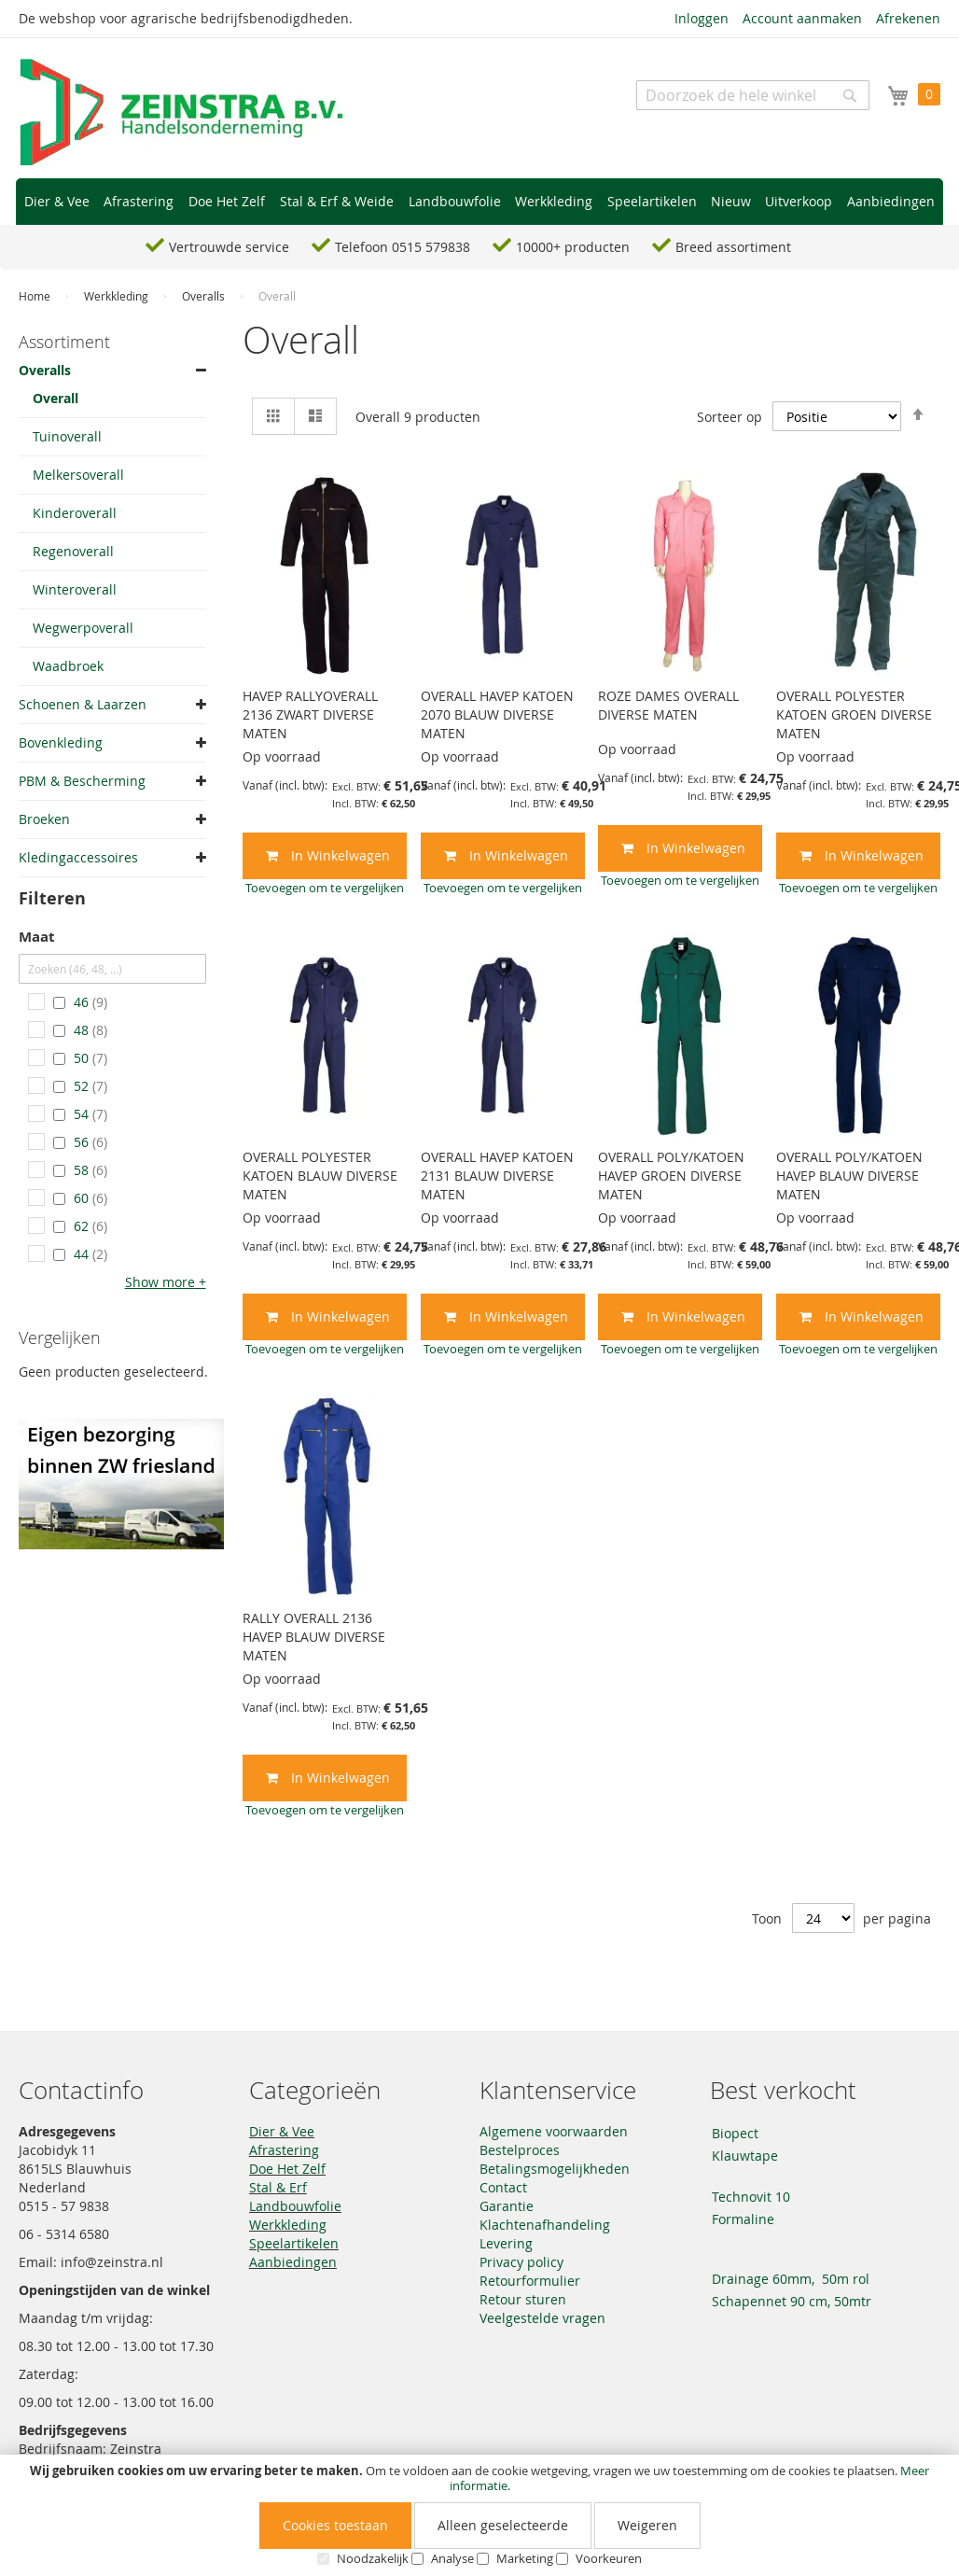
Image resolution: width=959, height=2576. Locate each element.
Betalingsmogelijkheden (555, 2168)
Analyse (452, 2558)
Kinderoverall (75, 513)
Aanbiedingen (293, 2262)
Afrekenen (908, 18)
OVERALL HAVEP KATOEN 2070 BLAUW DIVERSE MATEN (497, 714)
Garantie (507, 2206)
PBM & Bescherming (82, 781)
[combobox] (752, 95)
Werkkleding (117, 295)
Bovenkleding (61, 742)
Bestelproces (520, 2150)
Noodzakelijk (373, 2558)
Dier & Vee (281, 2131)
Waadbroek (68, 666)
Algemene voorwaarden (554, 2131)
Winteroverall (75, 589)
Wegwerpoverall (83, 628)
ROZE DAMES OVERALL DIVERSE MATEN (668, 705)
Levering (506, 2243)
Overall (55, 398)
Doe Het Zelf (287, 2168)
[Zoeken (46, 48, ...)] (112, 969)
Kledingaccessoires (78, 857)
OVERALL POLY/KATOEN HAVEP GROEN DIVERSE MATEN (671, 1175)
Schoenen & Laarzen (82, 704)
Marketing (524, 2558)
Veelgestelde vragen (542, 2318)
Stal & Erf (278, 2187)
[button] (324, 887)
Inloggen (701, 18)
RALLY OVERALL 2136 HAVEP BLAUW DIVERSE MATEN (314, 1636)
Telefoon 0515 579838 (402, 247)
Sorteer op (729, 417)
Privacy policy (521, 2262)
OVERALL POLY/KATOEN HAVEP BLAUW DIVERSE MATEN (849, 1175)
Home (36, 295)
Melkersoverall (78, 474)
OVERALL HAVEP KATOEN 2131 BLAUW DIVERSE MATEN (497, 1175)
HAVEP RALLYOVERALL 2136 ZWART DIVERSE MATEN (310, 714)
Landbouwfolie (295, 2206)
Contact (503, 2187)
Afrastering (284, 2150)
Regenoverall (73, 551)
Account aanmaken (802, 18)
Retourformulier (530, 2280)
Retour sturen (523, 2299)
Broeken (44, 819)
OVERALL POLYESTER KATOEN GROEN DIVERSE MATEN (854, 714)
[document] (479, 2515)
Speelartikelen (294, 2243)
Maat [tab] (37, 937)
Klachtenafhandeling (545, 2224)
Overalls (205, 295)
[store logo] (182, 113)
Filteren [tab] (52, 898)
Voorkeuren (609, 2558)
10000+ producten (573, 247)
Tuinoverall (67, 436)
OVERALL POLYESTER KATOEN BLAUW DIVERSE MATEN (320, 1175)
